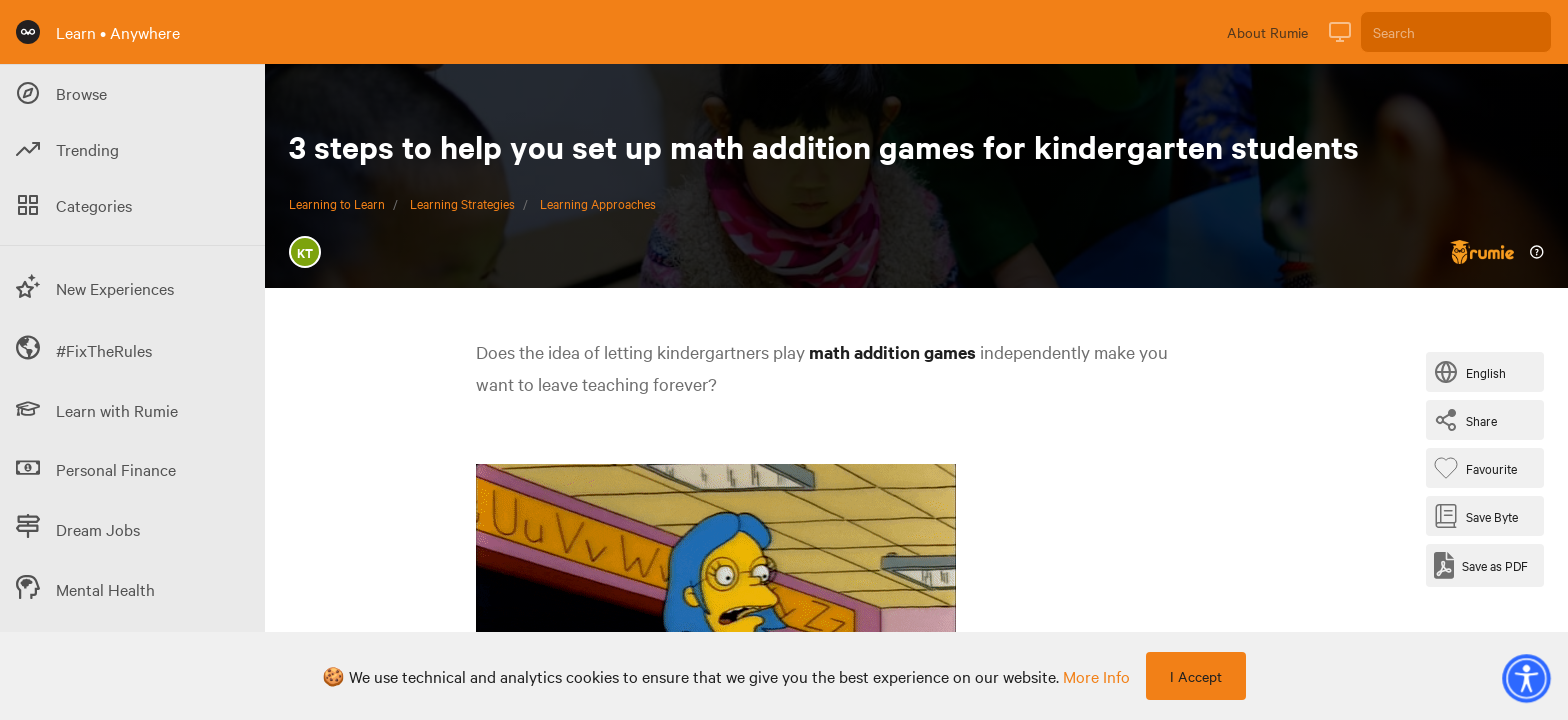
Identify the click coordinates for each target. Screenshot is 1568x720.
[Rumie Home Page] (28, 32)
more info (1096, 676)
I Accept (1196, 676)
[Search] (1456, 32)
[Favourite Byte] (1479, 468)
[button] (1526, 678)
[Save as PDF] (1481, 565)
